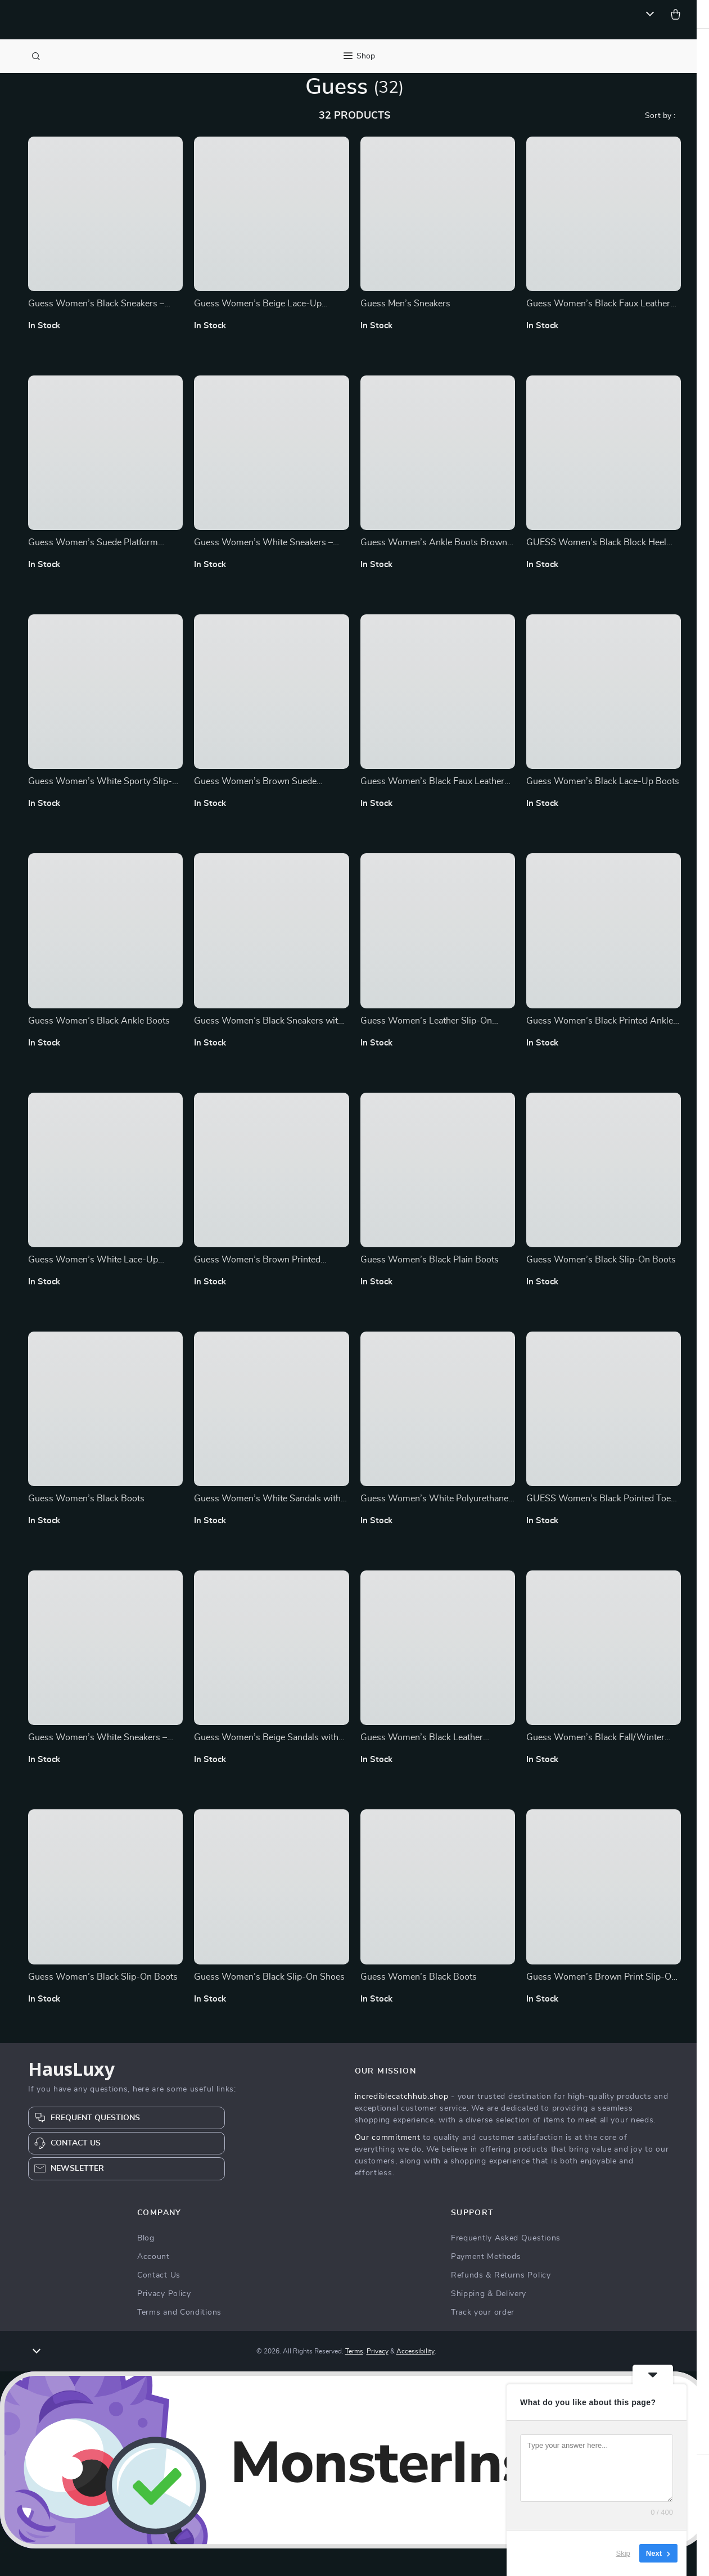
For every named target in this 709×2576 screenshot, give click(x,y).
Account (153, 2284)
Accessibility (415, 2378)
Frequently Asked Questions (506, 2266)
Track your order (482, 2340)
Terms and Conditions (179, 2340)
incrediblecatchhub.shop (402, 2124)
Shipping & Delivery (488, 2321)
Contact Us (158, 2303)
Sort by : (660, 143)
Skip (623, 2553)
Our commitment (388, 2165)
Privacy (378, 2378)
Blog (146, 2266)
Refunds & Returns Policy (501, 2303)
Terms (354, 2378)
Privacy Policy (164, 2321)
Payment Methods (486, 2284)
